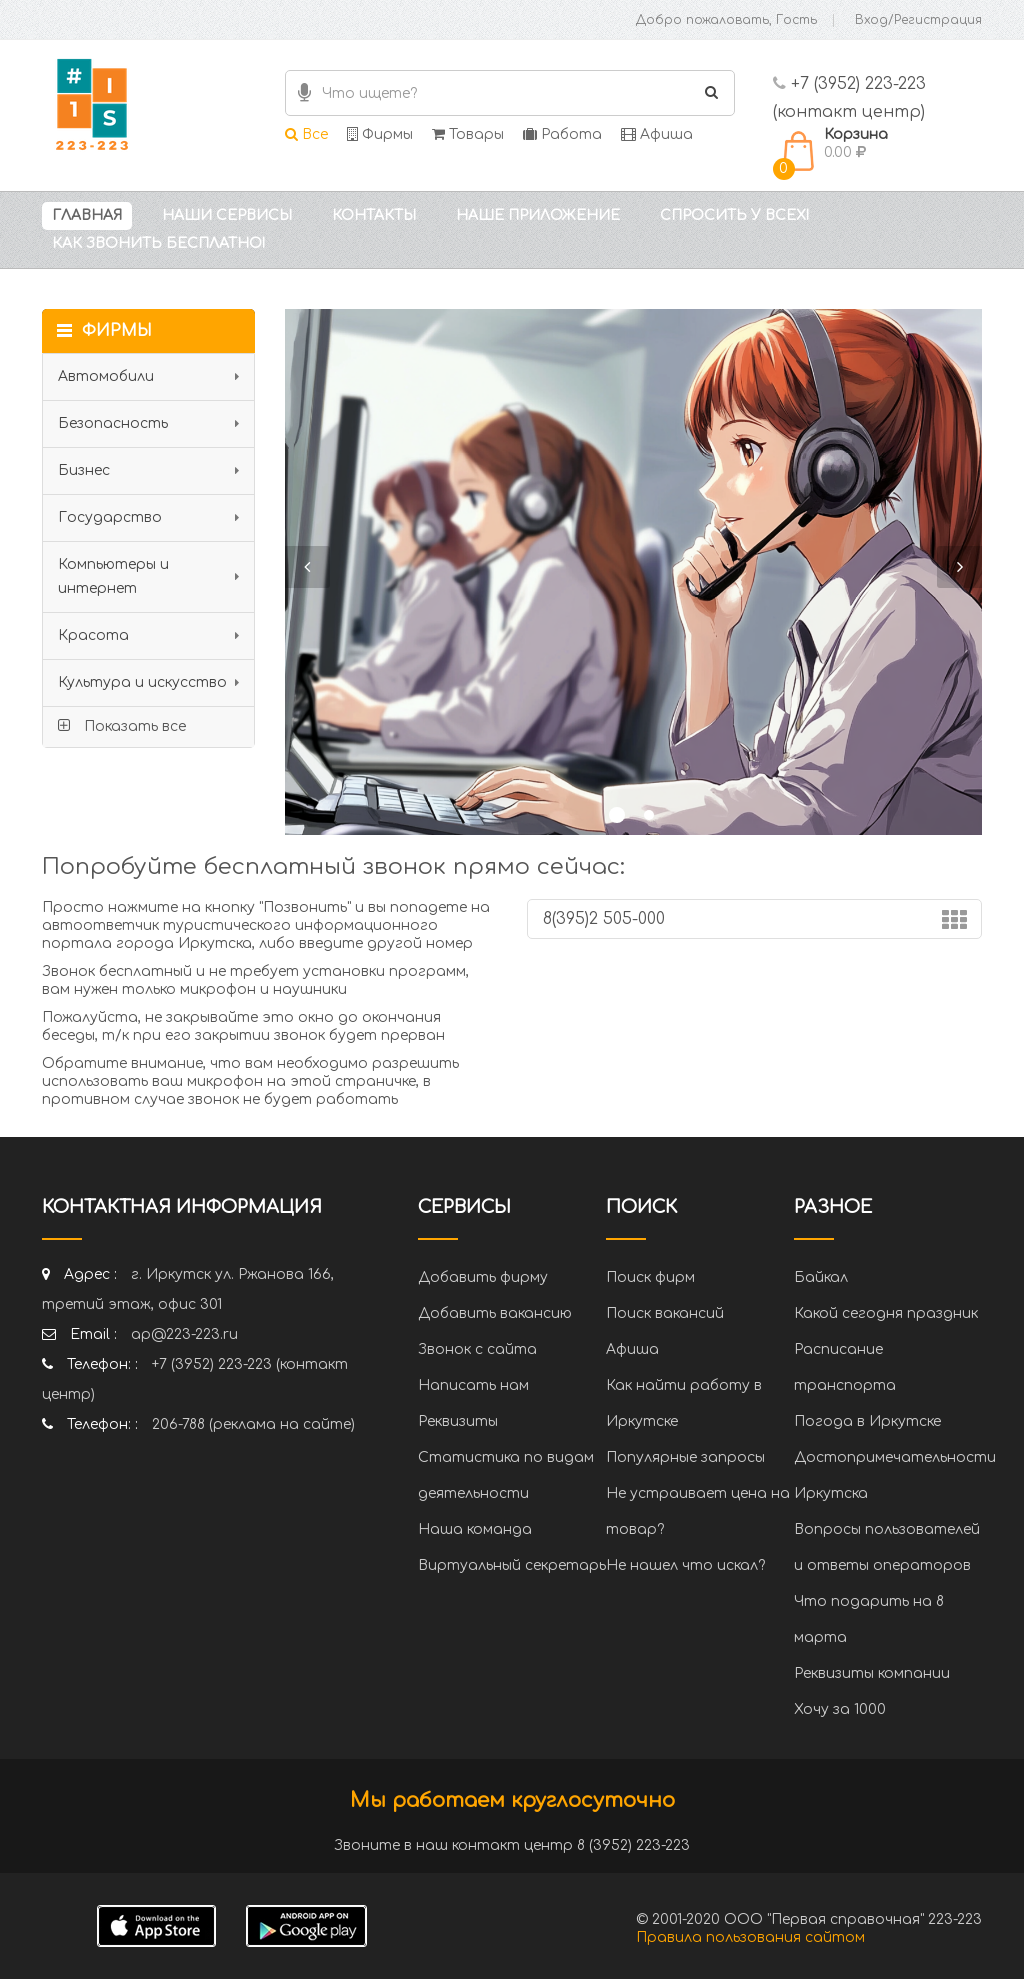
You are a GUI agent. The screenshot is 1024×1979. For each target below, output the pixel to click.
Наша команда (475, 1529)
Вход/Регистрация (918, 20)
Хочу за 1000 (840, 1709)
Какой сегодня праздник (886, 1313)
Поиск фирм (650, 1277)
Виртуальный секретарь (512, 1565)
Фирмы (380, 134)
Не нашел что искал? (685, 1565)
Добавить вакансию (495, 1313)
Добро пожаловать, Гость (726, 20)
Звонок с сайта (477, 1349)
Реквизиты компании (872, 1673)
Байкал (821, 1277)
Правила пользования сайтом (750, 1937)
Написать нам (473, 1385)
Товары (468, 134)
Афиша (657, 134)
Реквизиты (458, 1421)
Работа (562, 134)
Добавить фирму (483, 1277)
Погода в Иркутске (867, 1421)
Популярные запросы (685, 1457)
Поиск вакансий (665, 1313)
